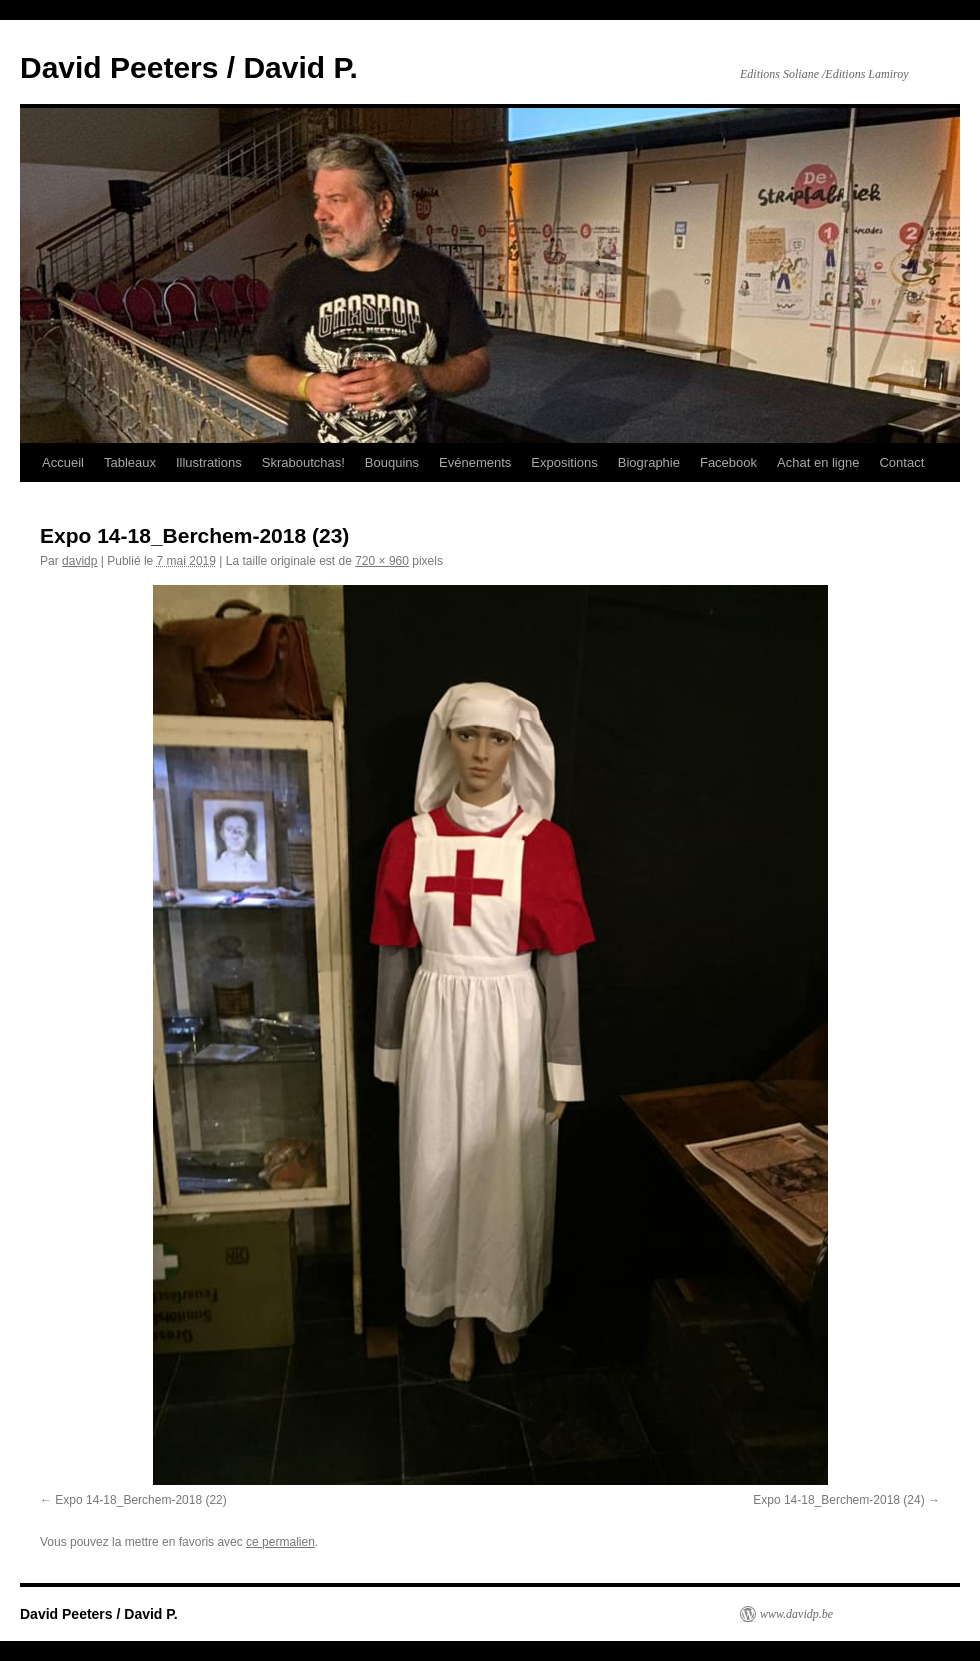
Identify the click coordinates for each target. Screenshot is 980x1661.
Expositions (564, 462)
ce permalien (280, 1542)
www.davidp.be (796, 1614)
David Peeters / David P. (189, 67)
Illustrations (209, 462)
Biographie (649, 462)
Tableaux (130, 462)
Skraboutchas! (303, 462)
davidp (79, 561)
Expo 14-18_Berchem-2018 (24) (838, 1500)
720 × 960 (382, 561)
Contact (901, 462)
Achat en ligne (818, 462)
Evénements (475, 462)
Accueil (63, 462)
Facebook (728, 462)
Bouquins (392, 462)
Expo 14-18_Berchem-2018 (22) (140, 1500)
